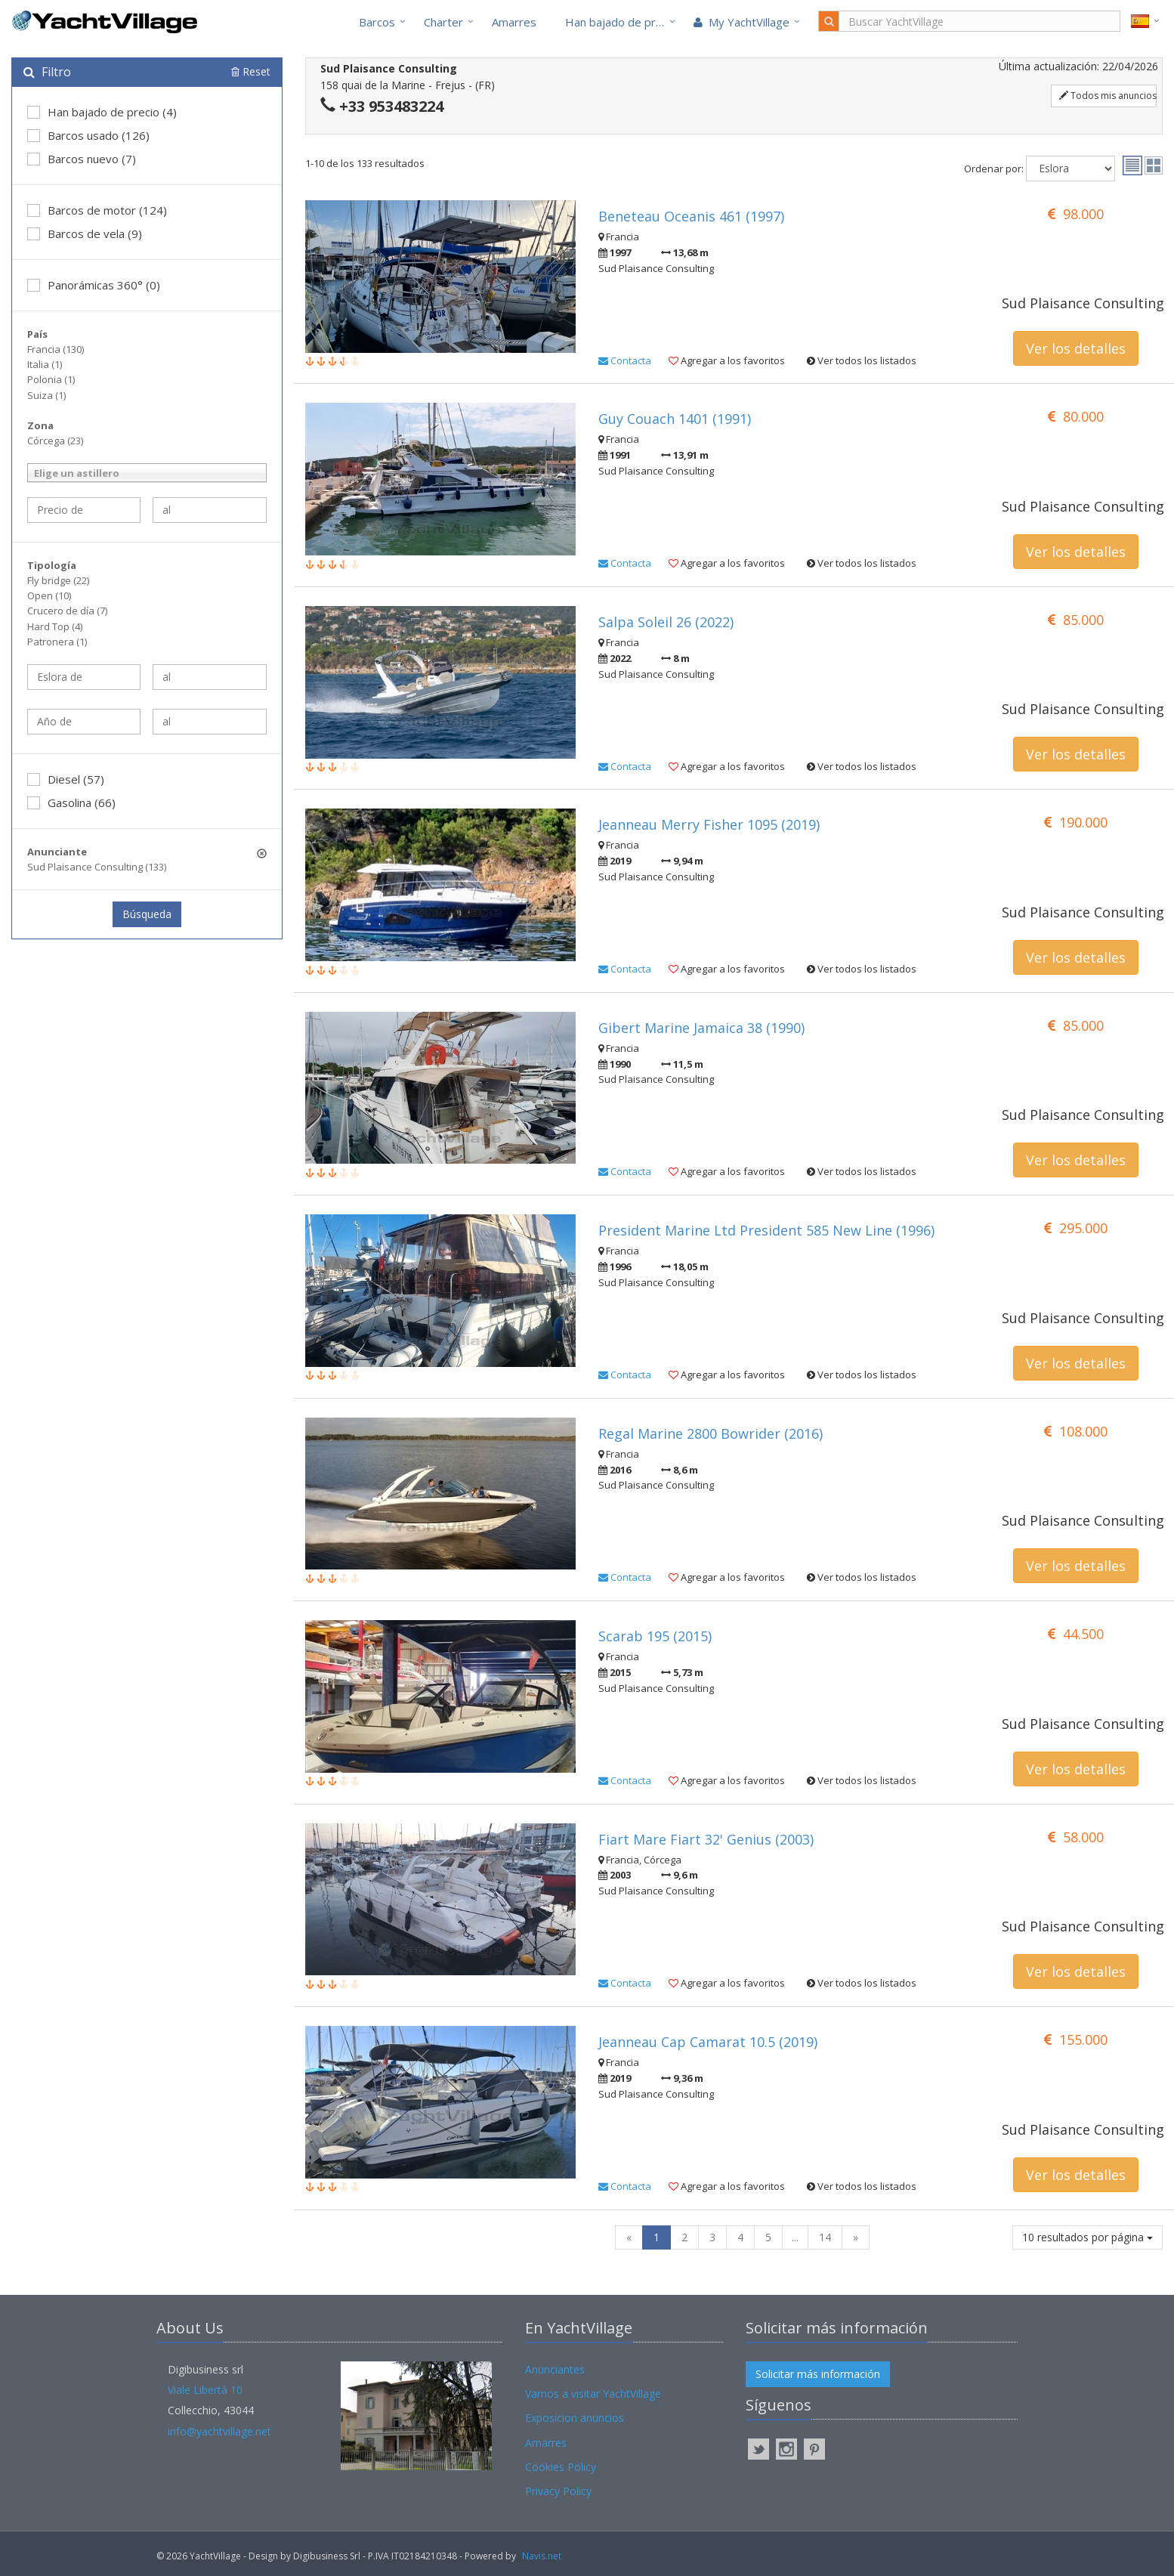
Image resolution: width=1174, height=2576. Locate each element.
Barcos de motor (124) (97, 210)
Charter (443, 21)
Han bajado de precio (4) (102, 111)
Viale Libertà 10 (205, 2390)
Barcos (377, 21)
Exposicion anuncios (574, 2418)
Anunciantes (555, 2369)
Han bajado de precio (621, 21)
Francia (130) (55, 349)
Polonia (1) (51, 379)
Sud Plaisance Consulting (1082, 303)
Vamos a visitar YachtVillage (593, 2393)
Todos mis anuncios (1108, 95)
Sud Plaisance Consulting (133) (96, 867)
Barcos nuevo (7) (81, 158)
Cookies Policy (560, 2467)
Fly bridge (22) (58, 580)
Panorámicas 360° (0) (93, 284)
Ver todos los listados (861, 360)
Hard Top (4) (54, 626)
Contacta (624, 360)
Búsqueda (146, 914)
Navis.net (541, 2556)
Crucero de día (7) (67, 610)
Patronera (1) (57, 641)
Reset (250, 71)
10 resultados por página (1087, 2237)
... (795, 2237)
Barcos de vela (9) (84, 233)
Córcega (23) (55, 440)
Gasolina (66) (71, 802)
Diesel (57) (65, 779)
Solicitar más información (817, 2374)
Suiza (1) (46, 395)
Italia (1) (44, 364)
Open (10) (49, 595)
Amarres (514, 21)
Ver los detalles (1076, 348)
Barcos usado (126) (88, 135)
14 (825, 2237)
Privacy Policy (558, 2491)
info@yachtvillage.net (219, 2431)
